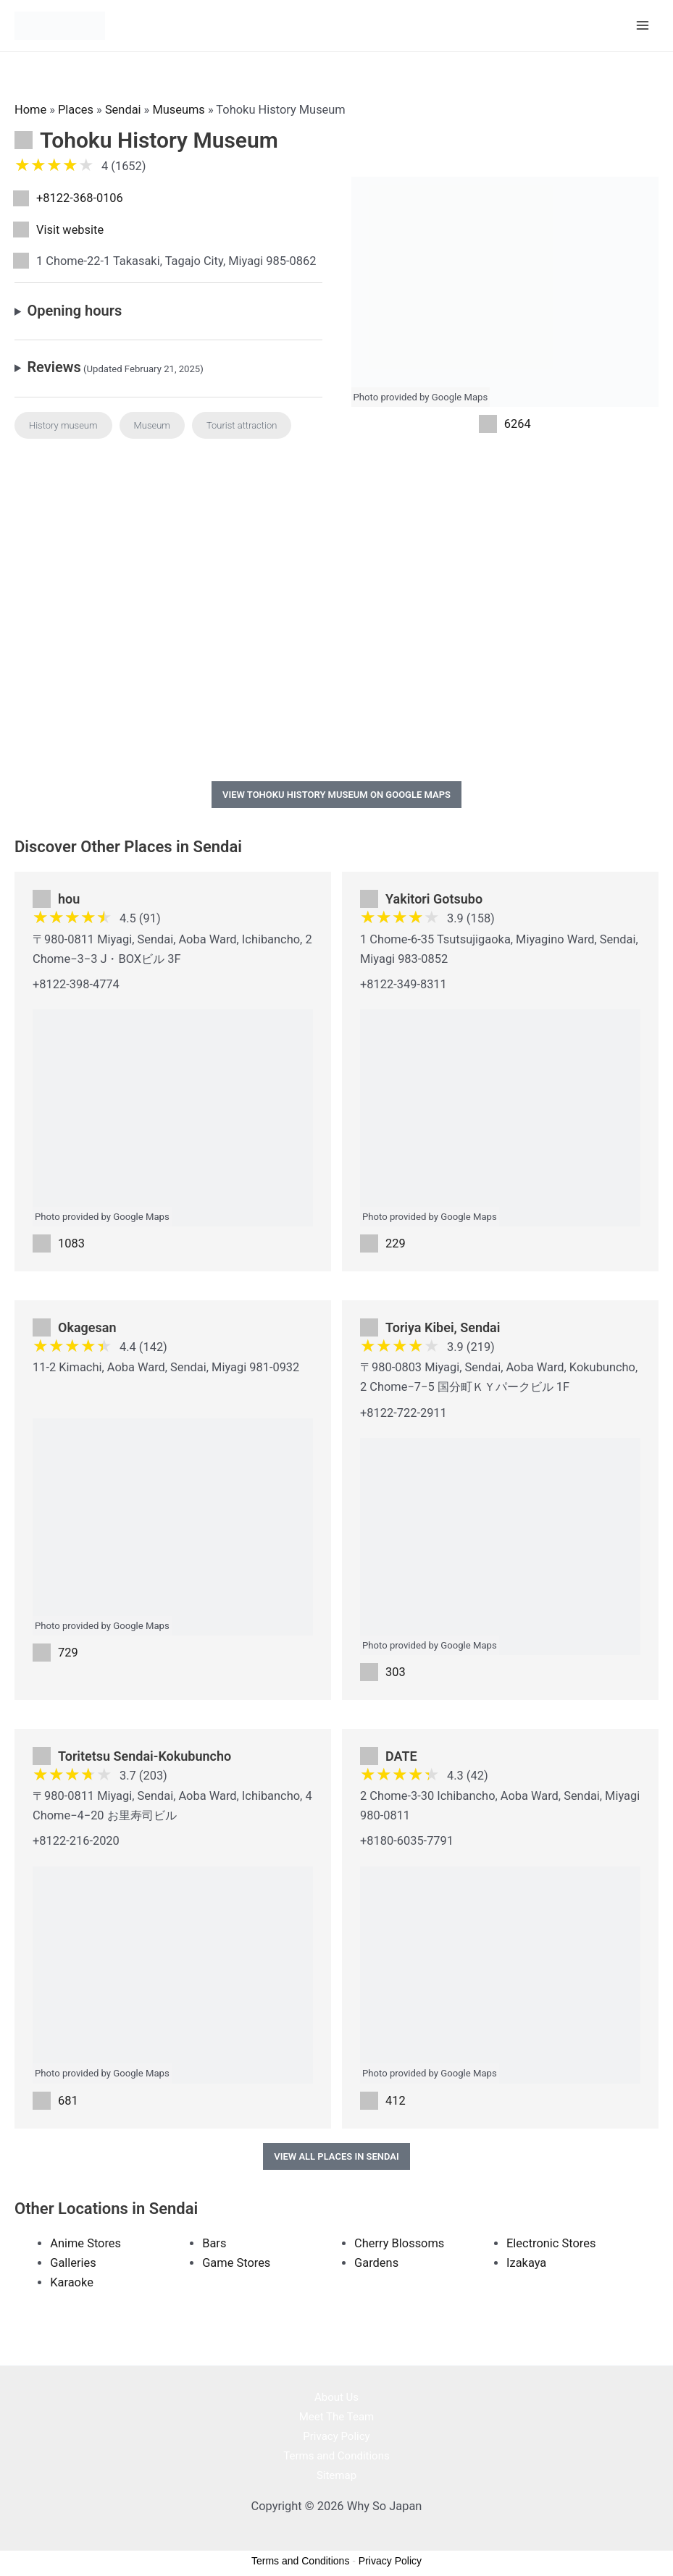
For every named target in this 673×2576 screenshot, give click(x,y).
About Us (336, 2395)
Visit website (70, 228)
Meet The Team (336, 2415)
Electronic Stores (550, 2242)
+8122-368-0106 (79, 197)
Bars (214, 2242)
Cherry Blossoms (399, 2242)
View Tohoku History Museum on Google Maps (336, 793)
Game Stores (236, 2262)
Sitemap (336, 2473)
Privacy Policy (336, 2434)
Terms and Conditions (336, 2454)
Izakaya (526, 2262)
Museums (178, 108)
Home (30, 108)
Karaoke (71, 2282)
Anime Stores (85, 2242)
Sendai (123, 108)
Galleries (73, 2262)
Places (75, 108)
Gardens (376, 2262)
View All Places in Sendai (336, 2155)
